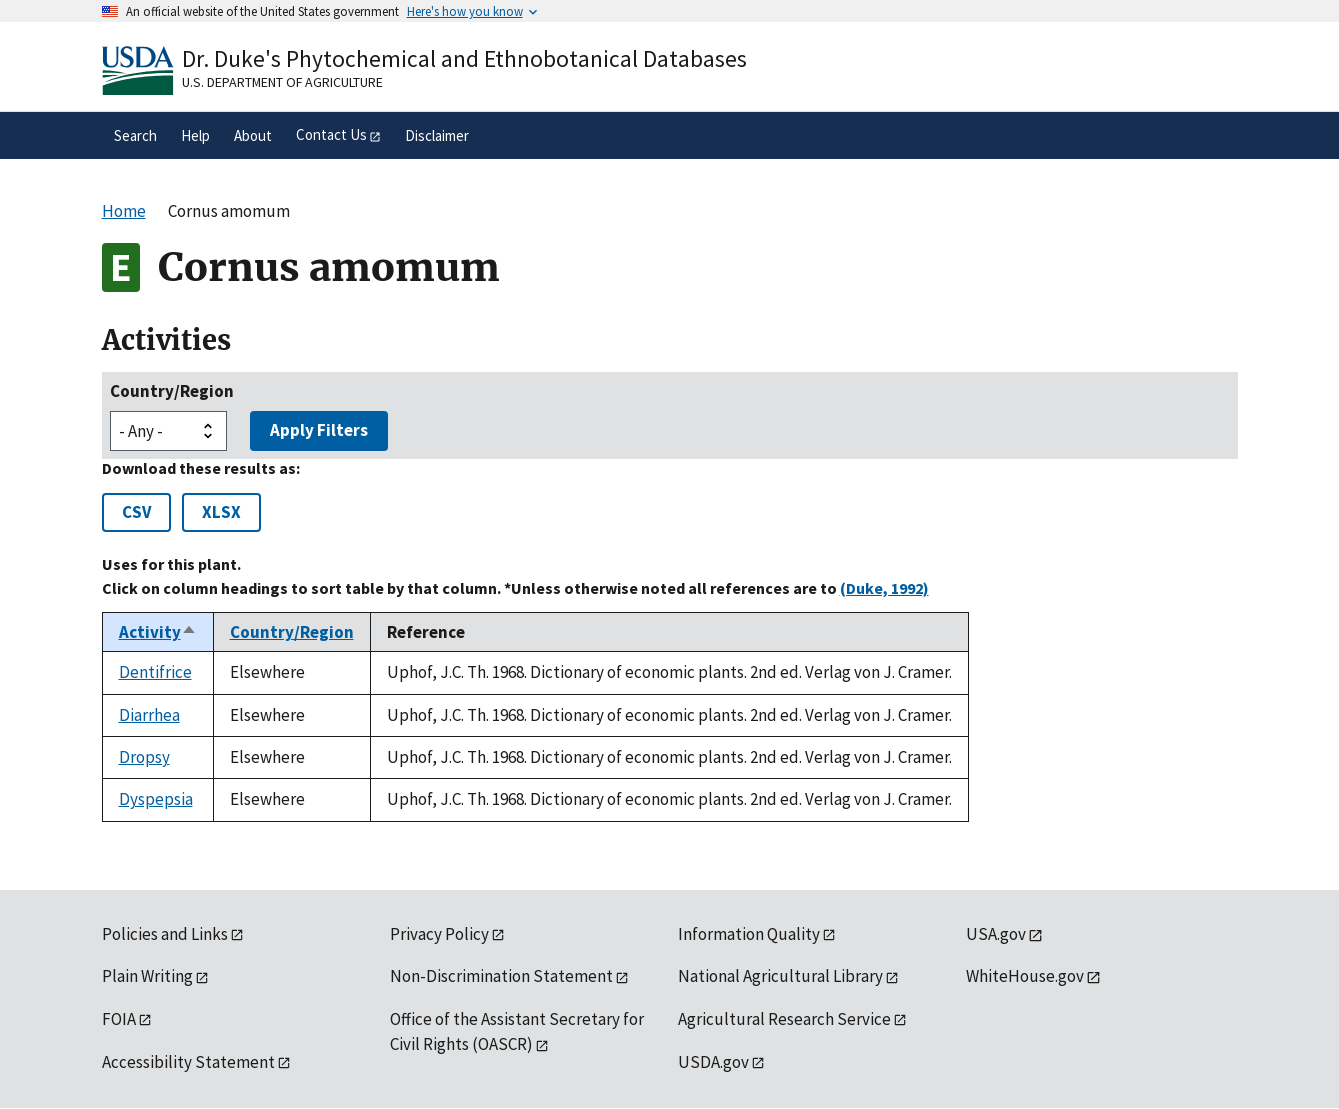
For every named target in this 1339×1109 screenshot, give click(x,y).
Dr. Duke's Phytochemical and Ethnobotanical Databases (464, 58)
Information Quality (749, 934)
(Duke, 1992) (884, 588)
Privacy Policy (439, 934)
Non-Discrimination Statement (501, 976)
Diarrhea (149, 715)
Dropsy (144, 757)
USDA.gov (713, 1062)
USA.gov (996, 934)
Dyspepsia (156, 799)
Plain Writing (147, 976)
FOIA (119, 1019)
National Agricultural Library (780, 976)
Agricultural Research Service (784, 1019)
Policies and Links (165, 934)
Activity (158, 632)
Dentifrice (155, 672)
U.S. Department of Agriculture (282, 82)
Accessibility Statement (188, 1062)
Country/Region (172, 391)
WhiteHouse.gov (1025, 976)
